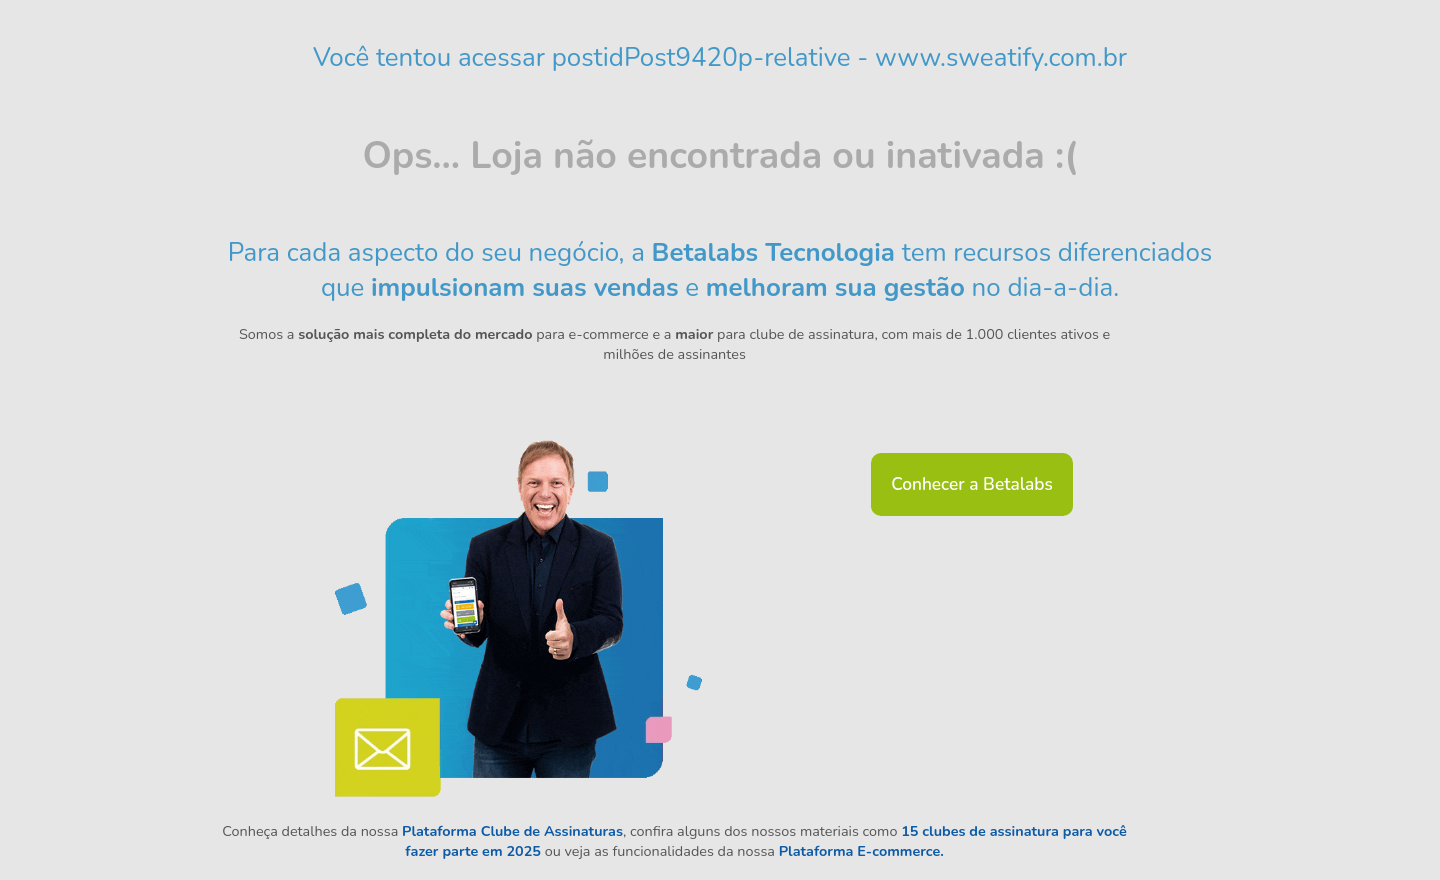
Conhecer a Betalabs (972, 484)
